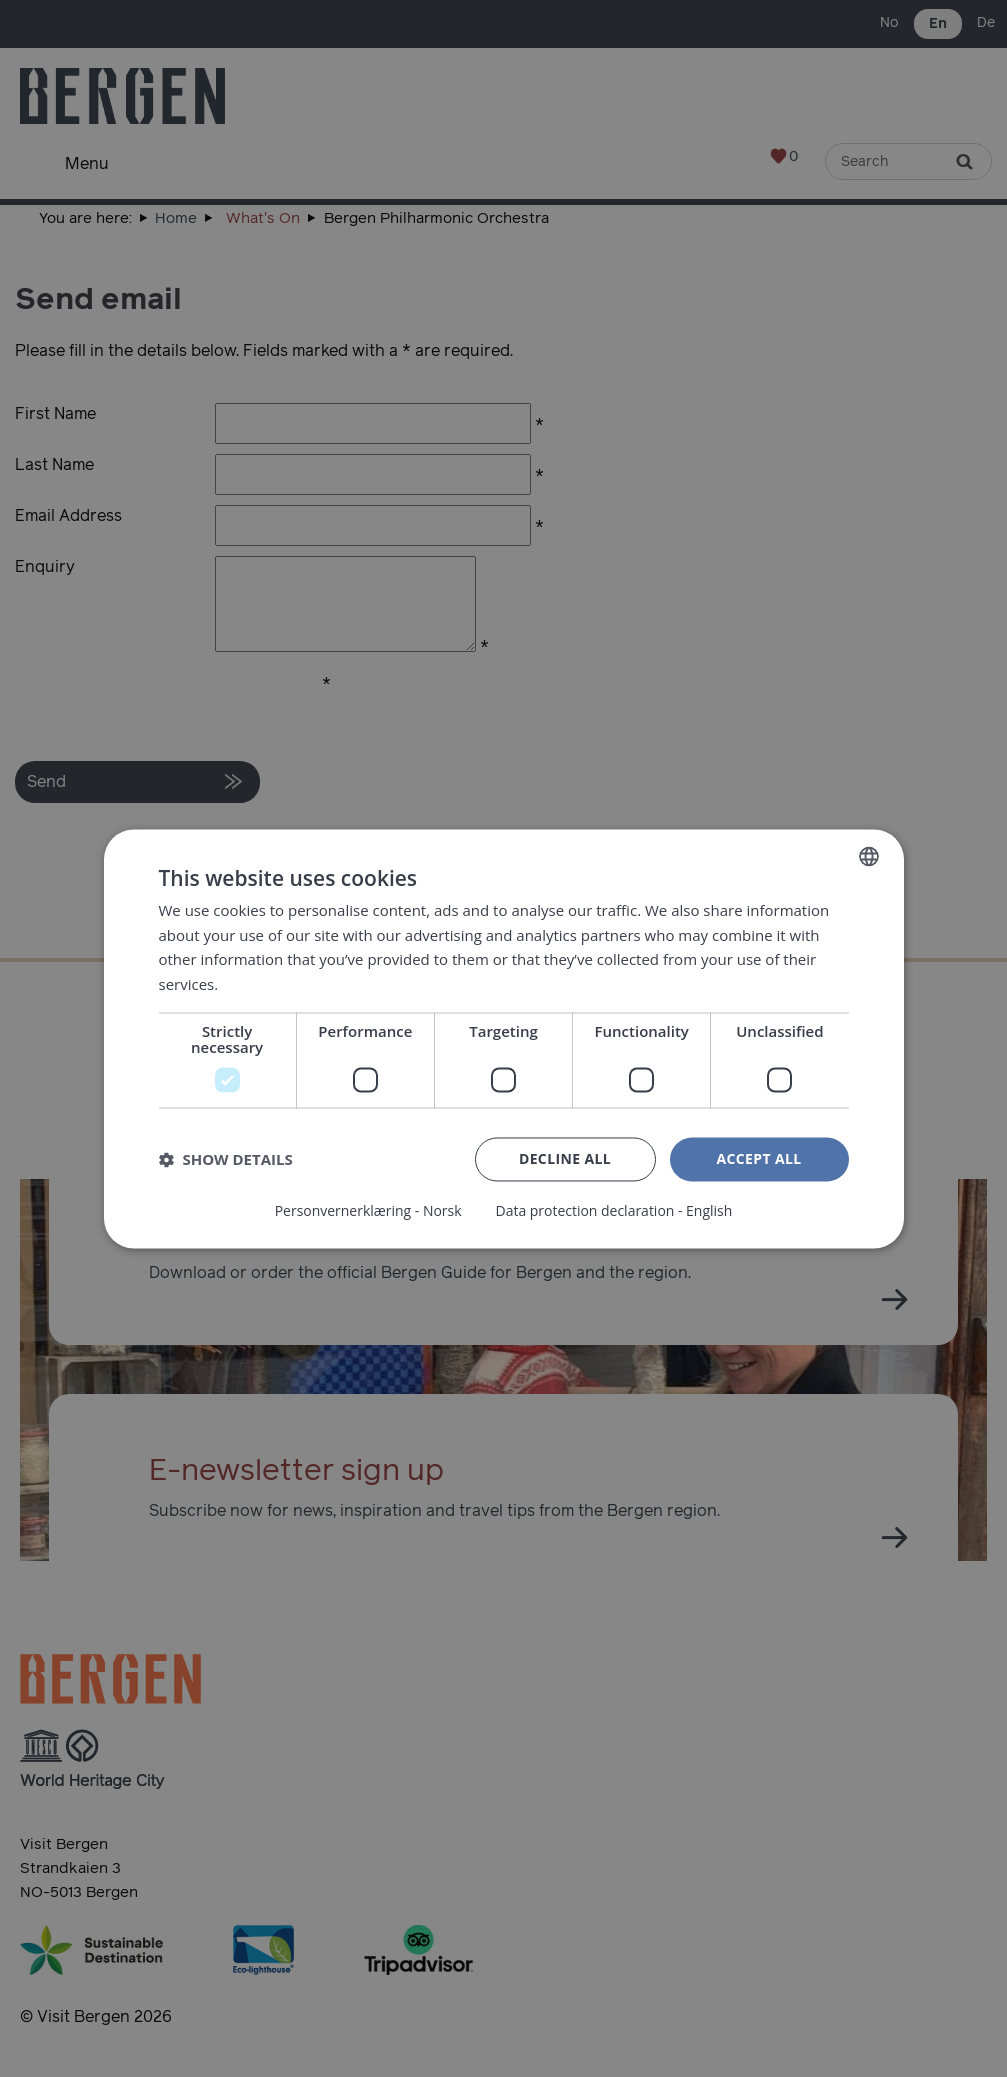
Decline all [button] (565, 1158)
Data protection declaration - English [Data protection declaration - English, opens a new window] (613, 1211)
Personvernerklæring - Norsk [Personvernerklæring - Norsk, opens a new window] (367, 1211)
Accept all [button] (758, 1158)
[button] (226, 1160)
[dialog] (503, 1038)
